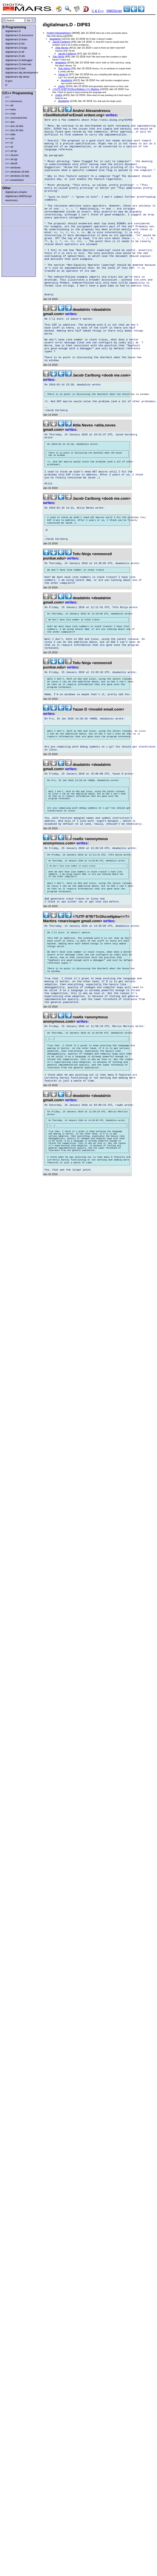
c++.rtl (9, 142)
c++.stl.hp (11, 150)
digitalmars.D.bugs (16, 47)
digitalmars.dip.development (19, 72)
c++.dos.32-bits (14, 130)
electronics (11, 200)
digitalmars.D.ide (15, 55)
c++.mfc (10, 138)
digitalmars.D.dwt (15, 68)
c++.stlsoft (11, 163)
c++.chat (10, 113)
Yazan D (63, 74)
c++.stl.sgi (11, 159)
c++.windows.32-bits (17, 175)
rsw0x (61, 86)
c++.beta (10, 109)
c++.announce (13, 101)
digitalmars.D (13, 31)
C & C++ (98, 11)
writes (111, 115)
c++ (7, 97)
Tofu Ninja (58, 56)
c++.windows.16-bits (17, 171)
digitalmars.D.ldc (15, 43)
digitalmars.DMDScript (18, 196)
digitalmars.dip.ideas (17, 76)
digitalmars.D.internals (18, 64)
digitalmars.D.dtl (14, 51)
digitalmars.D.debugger (19, 60)
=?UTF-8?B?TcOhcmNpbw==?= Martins (75, 89)
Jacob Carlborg (61, 41)
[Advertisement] (14, 215)
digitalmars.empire (16, 192)
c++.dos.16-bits (14, 126)
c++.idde (10, 134)
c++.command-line (16, 117)
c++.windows (13, 167)
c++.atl (9, 105)
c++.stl (9, 146)
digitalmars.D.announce (19, 35)
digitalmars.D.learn (16, 39)
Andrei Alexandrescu (59, 32)
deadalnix (55, 38)
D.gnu (8, 80)
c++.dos (10, 121)
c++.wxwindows (14, 179)
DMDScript (114, 11)
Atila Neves (61, 47)
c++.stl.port (11, 155)
